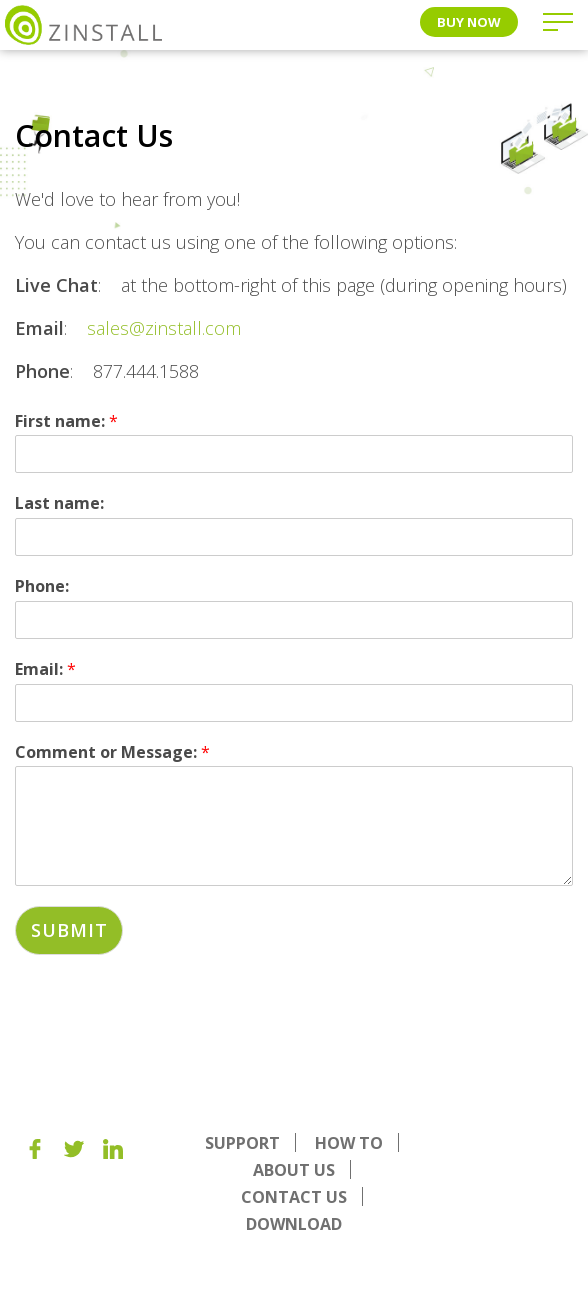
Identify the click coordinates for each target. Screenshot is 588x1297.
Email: (45, 669)
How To (349, 1143)
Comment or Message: (112, 752)
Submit (69, 930)
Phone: (42, 586)
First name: (66, 421)
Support (242, 1143)
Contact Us (294, 1197)
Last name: (59, 503)
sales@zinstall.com (164, 328)
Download (294, 1224)
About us (294, 1170)
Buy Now (469, 22)
